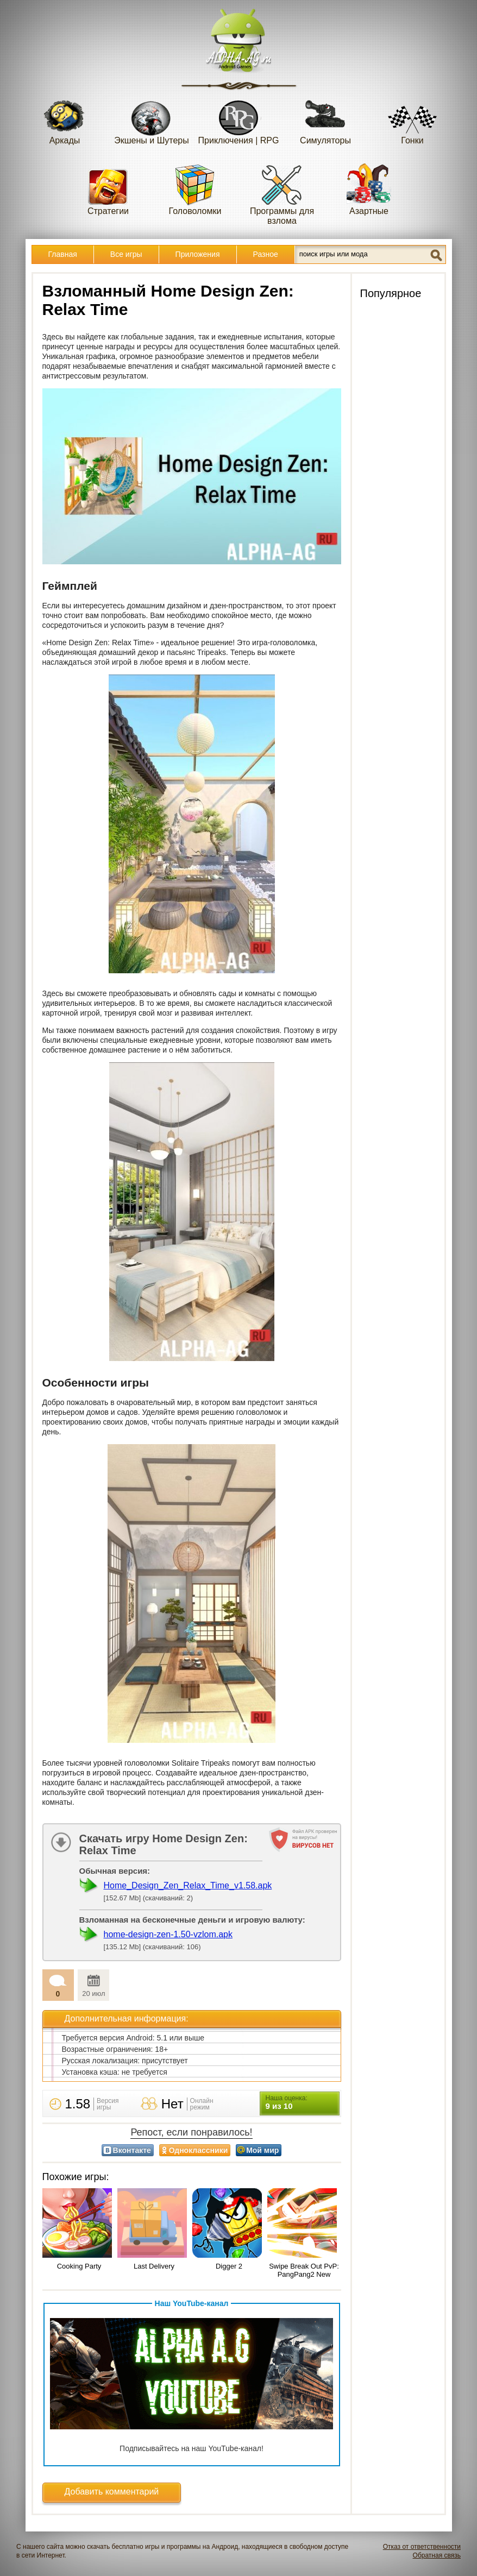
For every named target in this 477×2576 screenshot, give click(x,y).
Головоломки (195, 189)
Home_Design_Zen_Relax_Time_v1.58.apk (188, 1885)
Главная (62, 254)
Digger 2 (229, 2266)
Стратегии (108, 189)
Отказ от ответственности (422, 2546)
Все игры (126, 254)
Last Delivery (154, 2266)
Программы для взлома (282, 194)
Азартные (368, 189)
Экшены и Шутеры (151, 118)
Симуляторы (325, 118)
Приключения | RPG (238, 118)
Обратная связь (437, 2555)
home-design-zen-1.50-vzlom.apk (168, 1934)
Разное (265, 254)
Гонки (412, 118)
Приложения (197, 254)
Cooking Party (79, 2266)
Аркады (64, 118)
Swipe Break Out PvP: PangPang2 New (304, 2270)
